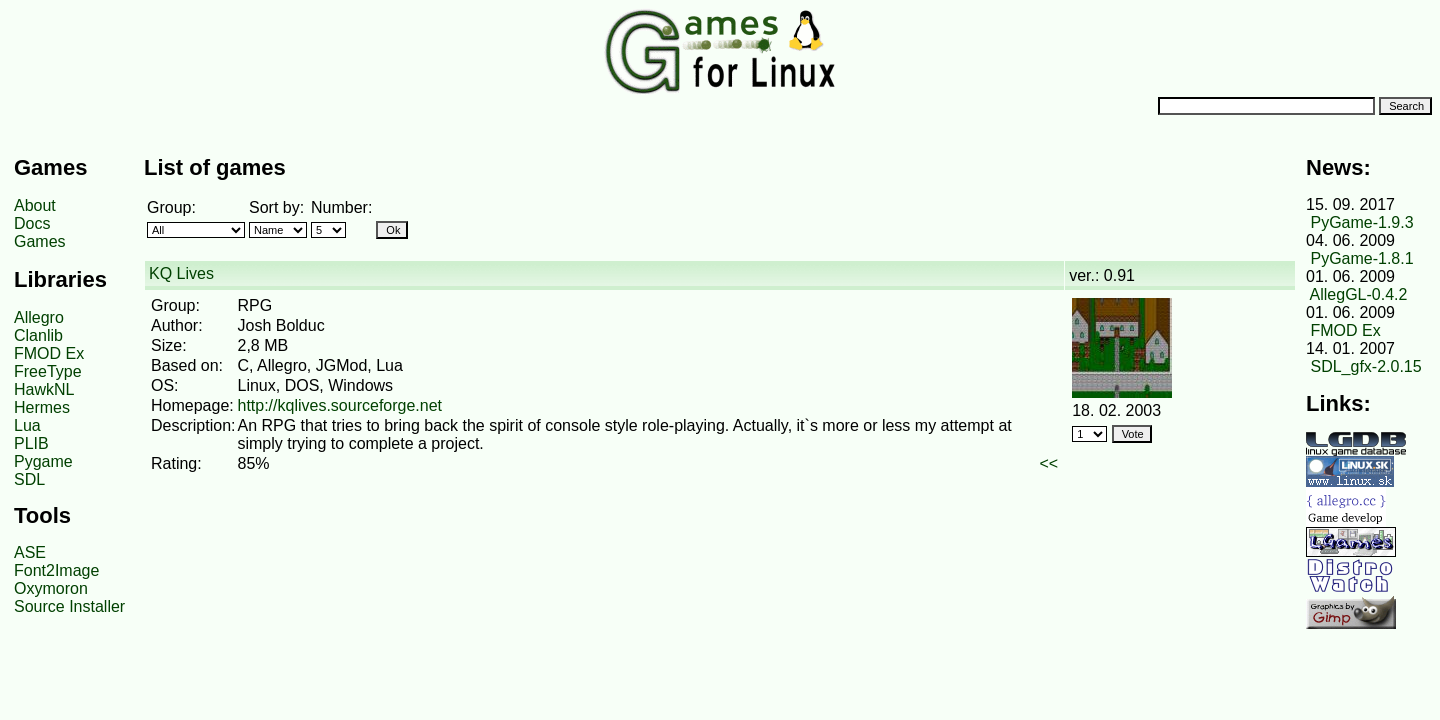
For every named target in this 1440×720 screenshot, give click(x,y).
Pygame (43, 461)
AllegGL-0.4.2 (1359, 294)
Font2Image (56, 570)
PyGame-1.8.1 (1361, 258)
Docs (32, 223)
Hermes (42, 407)
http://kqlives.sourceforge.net (339, 405)
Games (40, 241)
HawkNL (44, 389)
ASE (30, 552)
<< (1049, 463)
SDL (29, 479)
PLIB (31, 443)
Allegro (39, 317)
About (35, 205)
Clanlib (38, 335)
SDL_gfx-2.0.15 (1365, 366)
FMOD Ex (49, 353)
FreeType (48, 371)
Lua (27, 425)
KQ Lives (181, 273)
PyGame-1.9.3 (1361, 222)
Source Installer (69, 606)
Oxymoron (51, 588)
